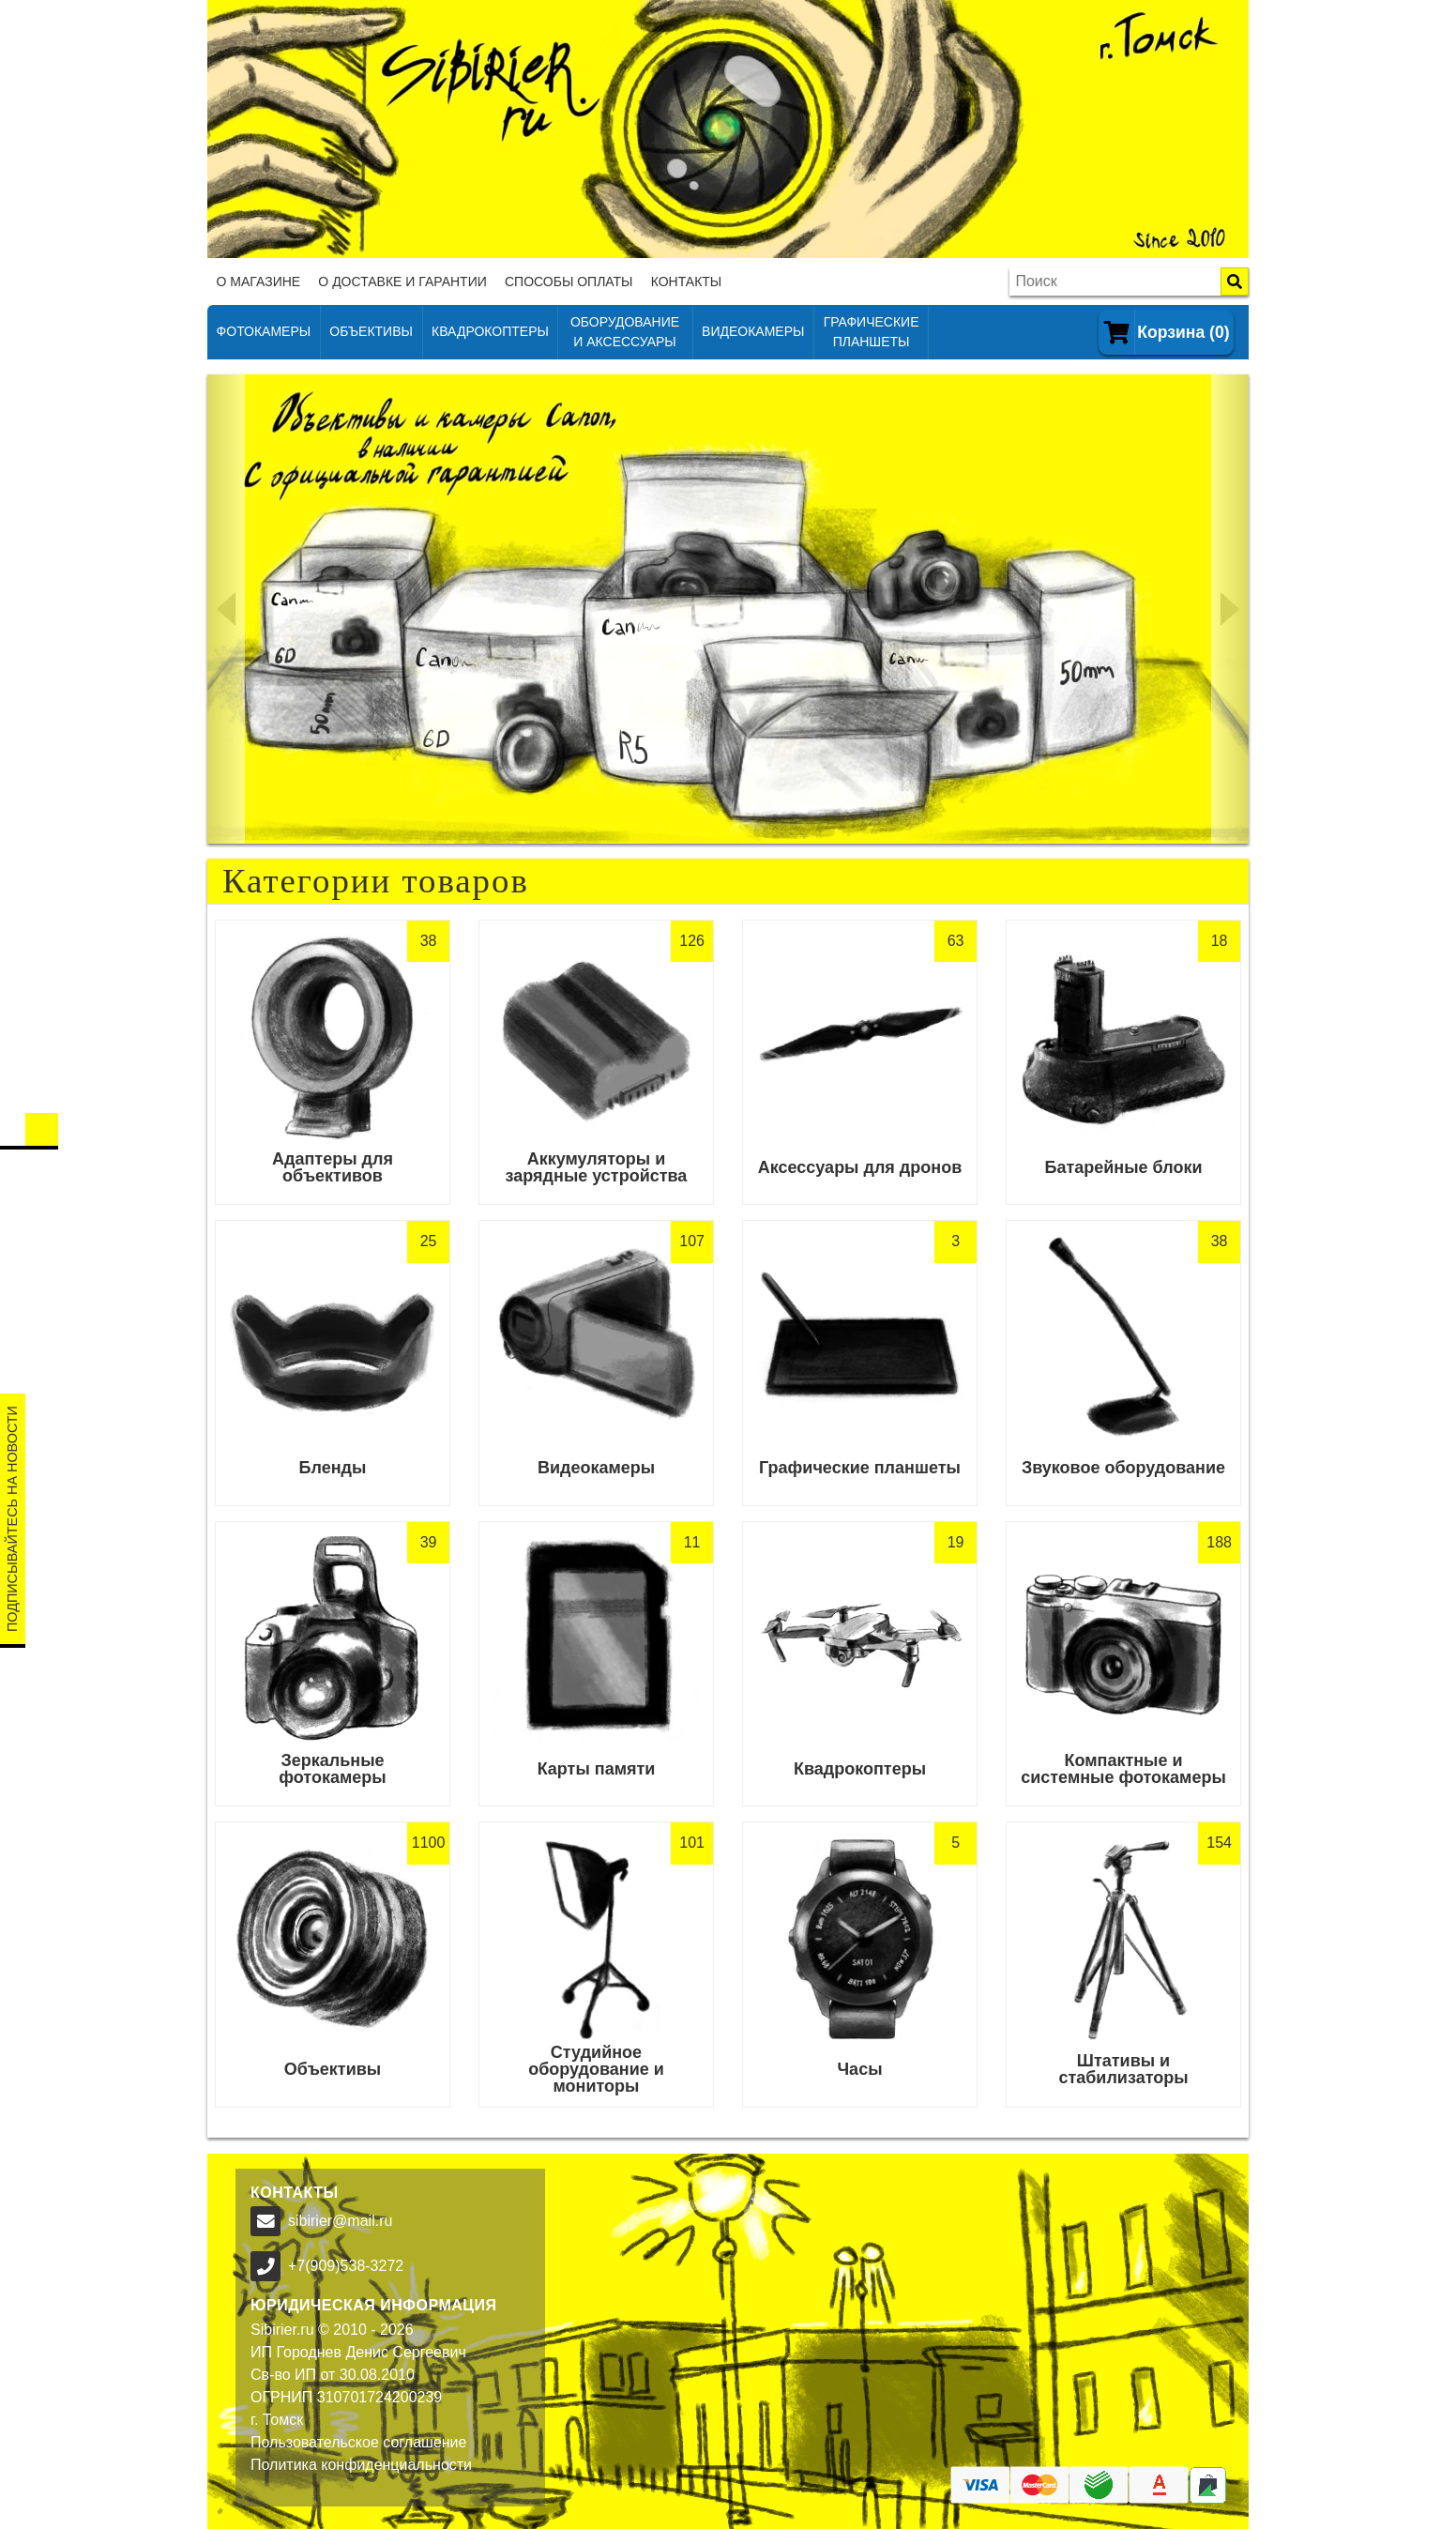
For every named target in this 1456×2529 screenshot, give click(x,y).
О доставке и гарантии (402, 281)
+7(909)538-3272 (345, 2266)
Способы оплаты (569, 281)
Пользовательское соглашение (358, 2442)
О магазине (259, 281)
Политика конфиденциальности (361, 2465)
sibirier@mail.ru (340, 2221)
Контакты (686, 281)
